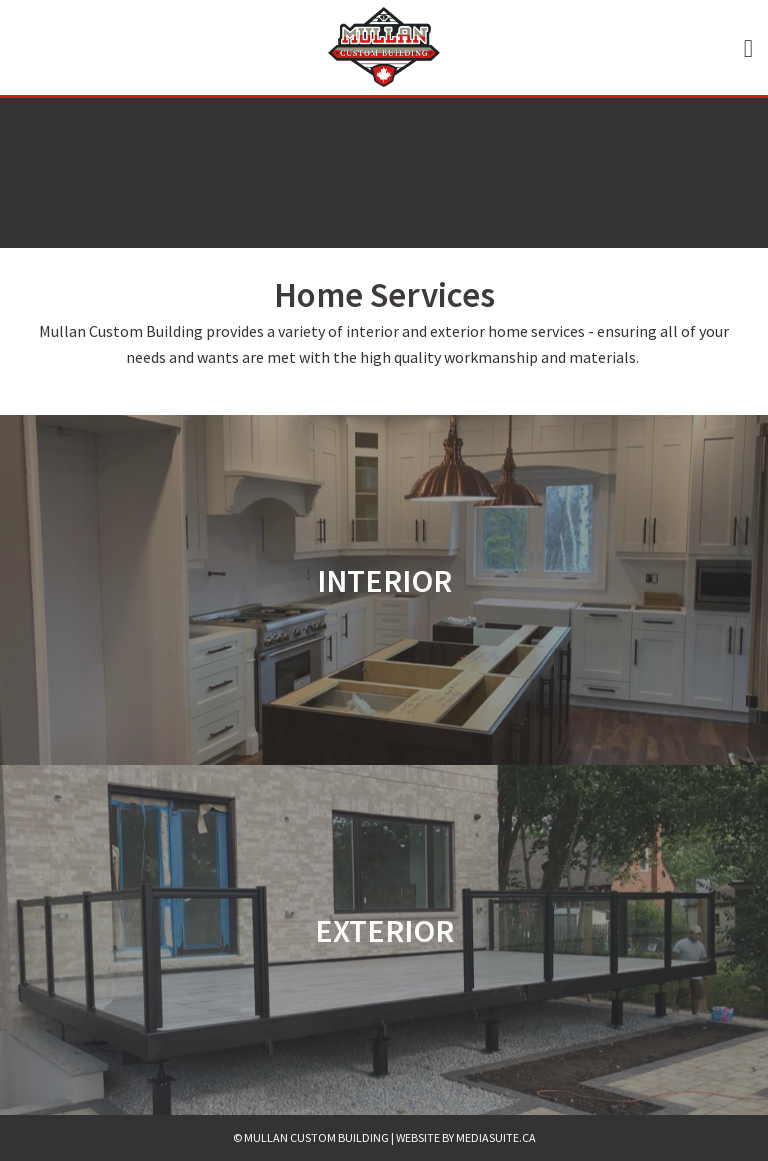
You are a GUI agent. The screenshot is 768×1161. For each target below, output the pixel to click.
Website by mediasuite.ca (466, 1137)
